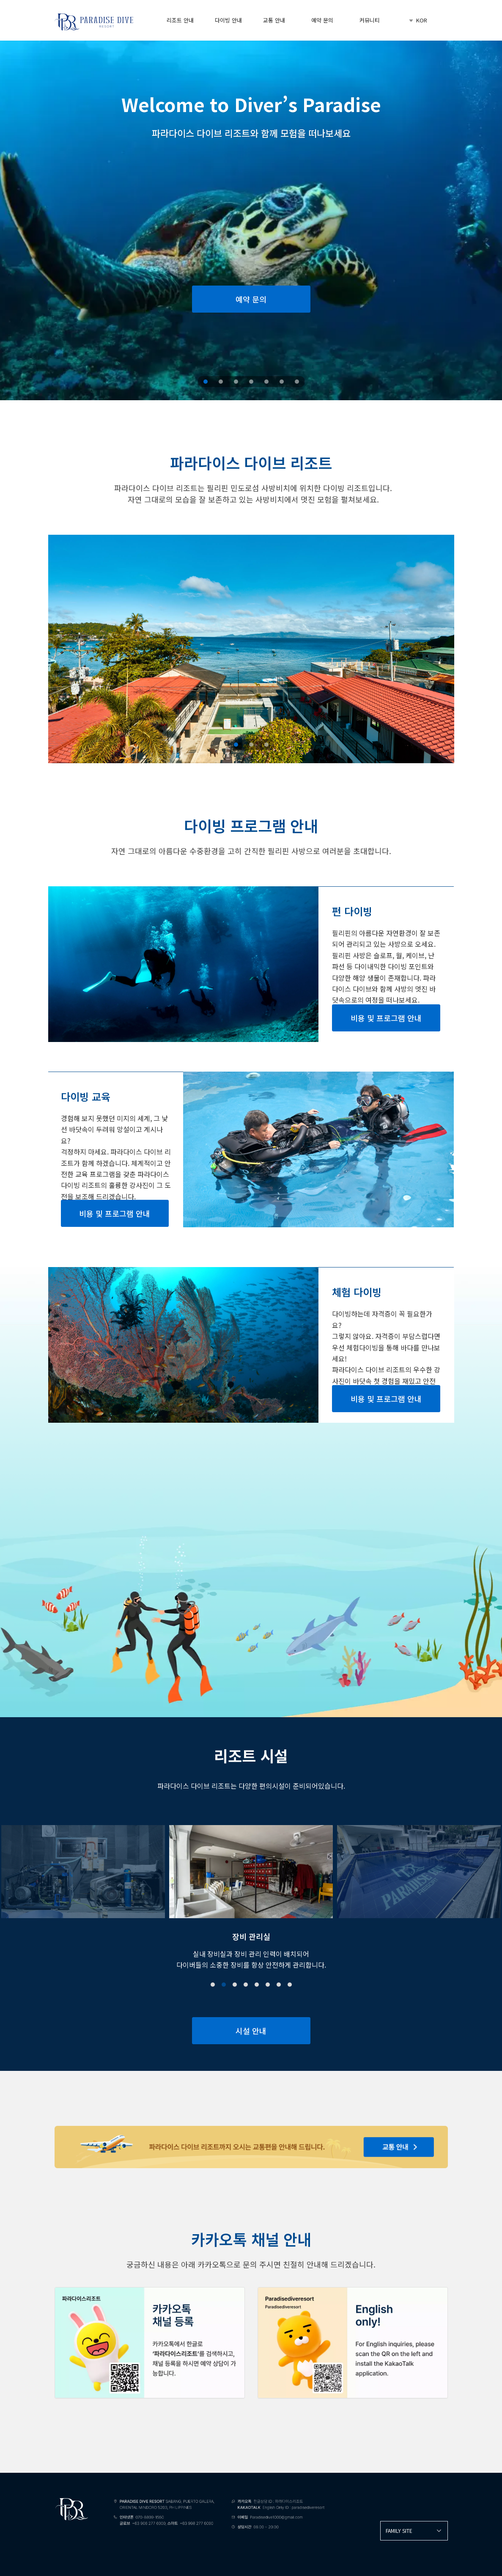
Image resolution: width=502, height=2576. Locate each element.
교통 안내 (274, 20)
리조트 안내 (180, 20)
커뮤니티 (369, 20)
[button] (212, 1984)
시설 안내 (251, 2030)
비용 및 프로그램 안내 (386, 1017)
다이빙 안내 (228, 20)
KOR (417, 20)
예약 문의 (322, 20)
